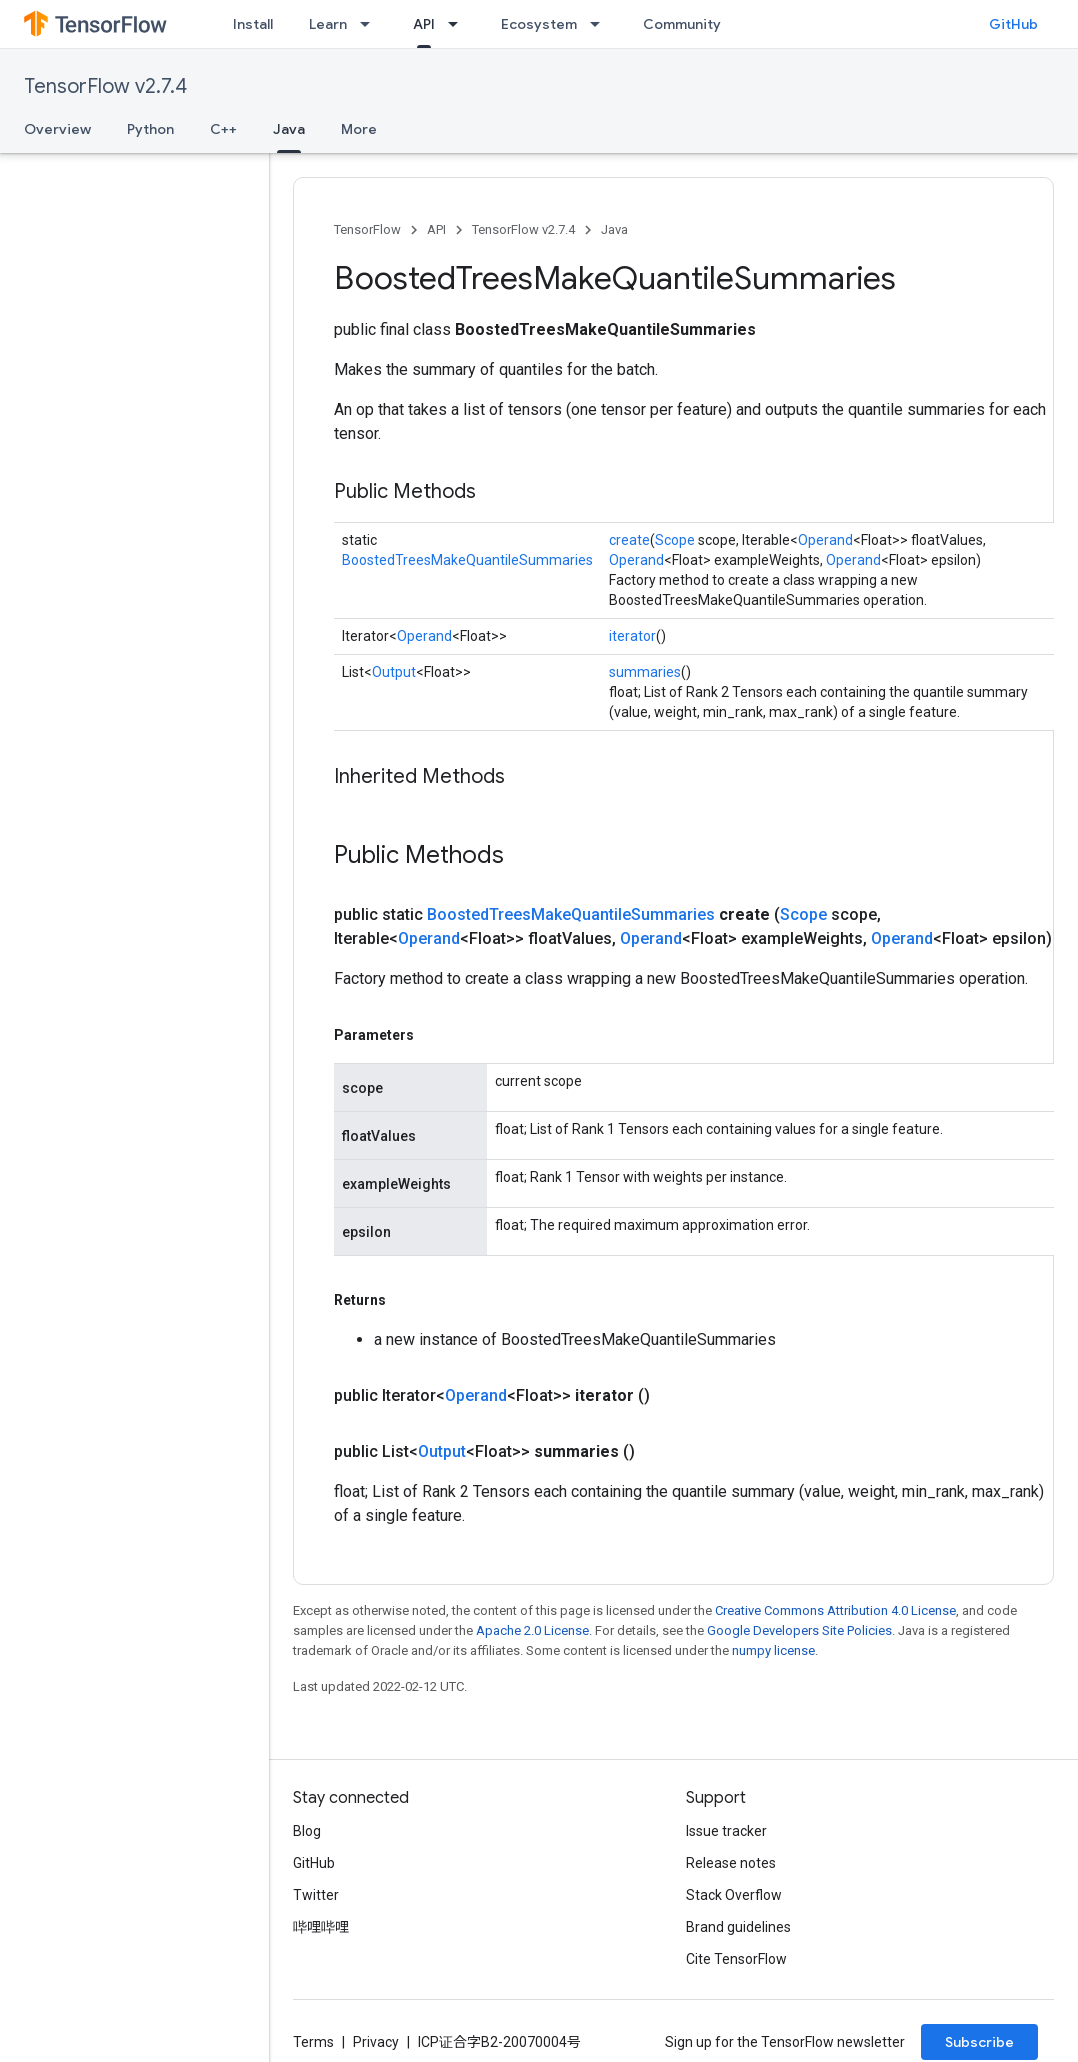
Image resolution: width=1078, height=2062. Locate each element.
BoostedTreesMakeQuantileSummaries (467, 560)
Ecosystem (539, 24)
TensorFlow (367, 229)
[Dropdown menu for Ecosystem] (601, 24)
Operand (825, 540)
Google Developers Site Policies (799, 1630)
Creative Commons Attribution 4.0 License (835, 1610)
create (629, 540)
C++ (223, 129)
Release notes (731, 1863)
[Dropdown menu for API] (459, 24)
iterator (632, 636)
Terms (313, 2042)
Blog (307, 1831)
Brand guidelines (738, 1927)
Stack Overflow (734, 1895)
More (359, 129)
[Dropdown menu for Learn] (371, 24)
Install (253, 24)
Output (394, 672)
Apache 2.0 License (532, 1630)
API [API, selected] (424, 24)
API (436, 229)
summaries (645, 672)
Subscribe (979, 2042)
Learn (328, 24)
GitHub (1013, 24)
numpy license (773, 1650)
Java (614, 229)
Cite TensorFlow (736, 1959)
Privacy (376, 2042)
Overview (57, 129)
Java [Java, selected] (289, 129)
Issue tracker (726, 1831)
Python (150, 129)
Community (682, 24)
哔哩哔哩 (321, 1927)
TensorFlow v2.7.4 (105, 86)
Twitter (316, 1895)
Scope (675, 540)
